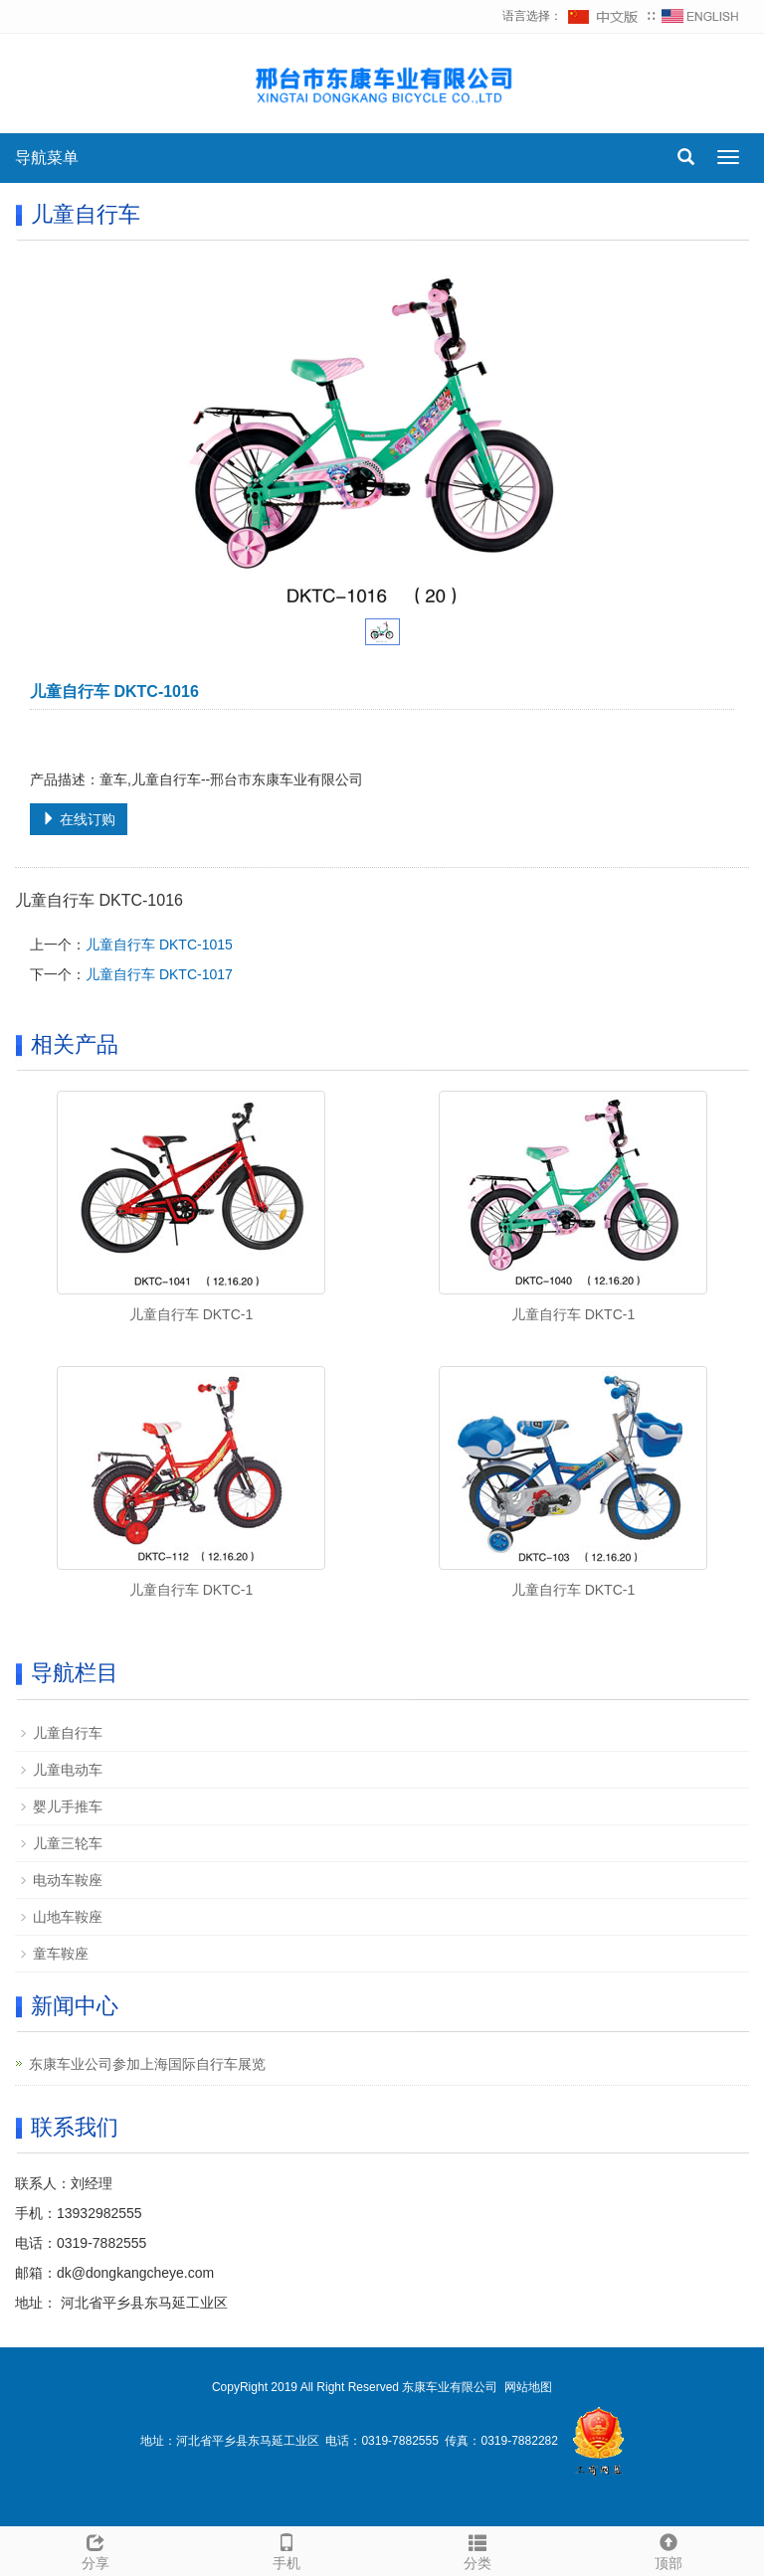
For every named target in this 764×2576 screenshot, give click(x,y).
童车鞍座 (61, 1954)
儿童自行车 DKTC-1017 (159, 974)
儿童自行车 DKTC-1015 (159, 944)
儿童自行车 (67, 1733)
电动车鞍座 (67, 1880)
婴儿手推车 (67, 1806)
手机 (286, 2549)
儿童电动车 (67, 1770)
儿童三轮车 (67, 1843)
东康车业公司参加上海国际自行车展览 (147, 2064)
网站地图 (528, 2387)
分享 (95, 2549)
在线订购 (78, 819)
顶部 (668, 2549)
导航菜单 (47, 157)
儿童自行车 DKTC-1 (191, 1314)
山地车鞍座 (67, 1917)
